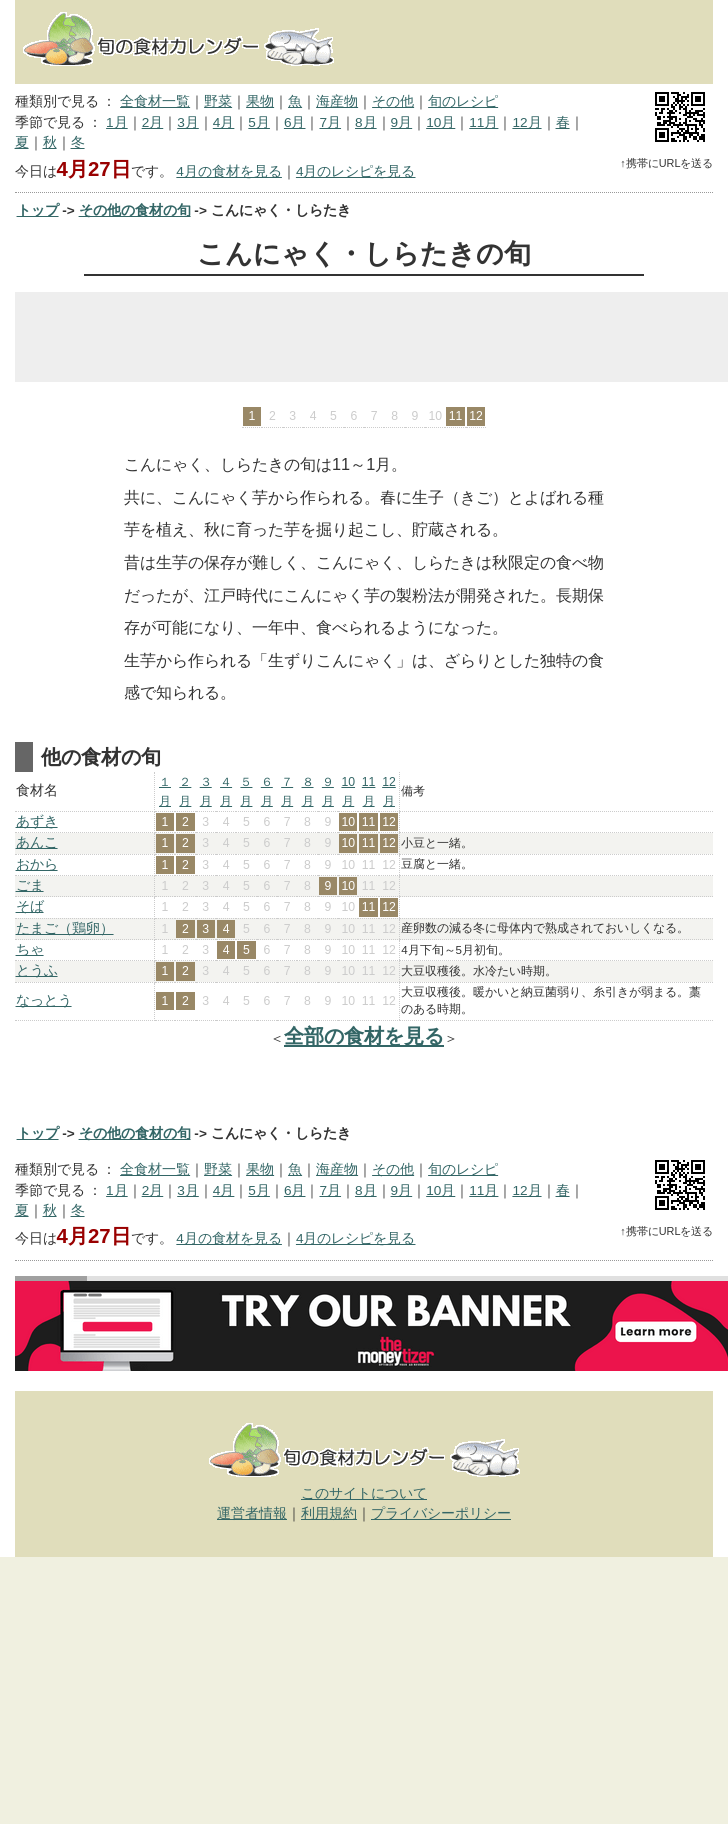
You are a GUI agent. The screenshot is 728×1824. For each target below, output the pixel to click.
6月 (295, 122)
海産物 (337, 101)
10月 (440, 122)
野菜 (218, 101)
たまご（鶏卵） (65, 928)
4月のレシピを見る (356, 171)
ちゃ (30, 949)
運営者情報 (252, 1513)
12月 (526, 122)
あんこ (37, 842)
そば (30, 906)
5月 (259, 122)
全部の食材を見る (364, 1036)
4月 (224, 122)
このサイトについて (364, 1493)
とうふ (37, 970)
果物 (260, 101)
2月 (153, 122)
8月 (366, 122)
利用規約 (329, 1513)
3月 (188, 122)
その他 (393, 101)
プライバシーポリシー (441, 1513)
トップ (38, 210)
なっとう (44, 1000)
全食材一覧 (155, 101)
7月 (330, 122)
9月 (402, 122)
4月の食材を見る (229, 171)
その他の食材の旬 (135, 210)
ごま (30, 885)
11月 (483, 122)
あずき (37, 821)
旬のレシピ (463, 101)
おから (37, 864)
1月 (117, 122)
